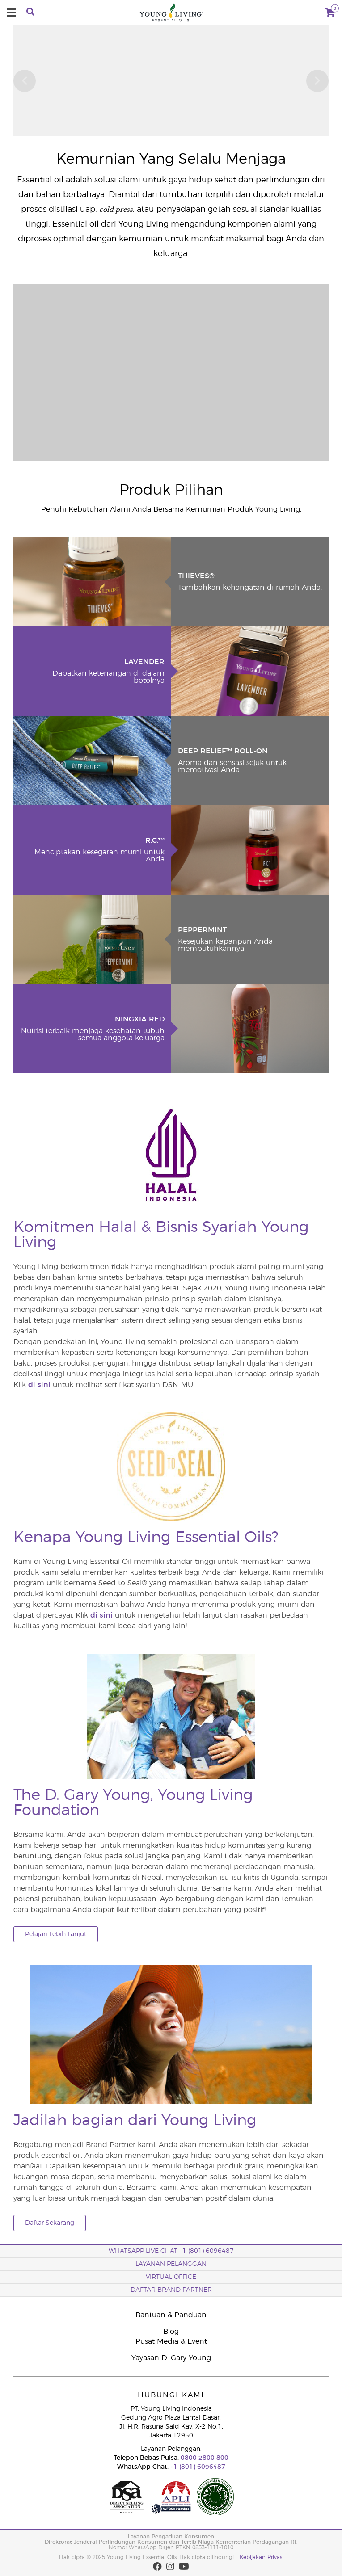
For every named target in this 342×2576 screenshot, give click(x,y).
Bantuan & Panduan (171, 2315)
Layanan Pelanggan (171, 2264)
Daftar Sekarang (49, 2223)
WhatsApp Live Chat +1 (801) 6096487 (171, 2251)
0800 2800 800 (203, 2458)
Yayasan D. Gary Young (171, 2358)
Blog (171, 2331)
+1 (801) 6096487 (197, 2467)
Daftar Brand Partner (171, 2290)
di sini (39, 1384)
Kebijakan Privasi (261, 2557)
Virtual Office (171, 2277)
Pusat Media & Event (171, 2341)
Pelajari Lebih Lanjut (55, 1934)
